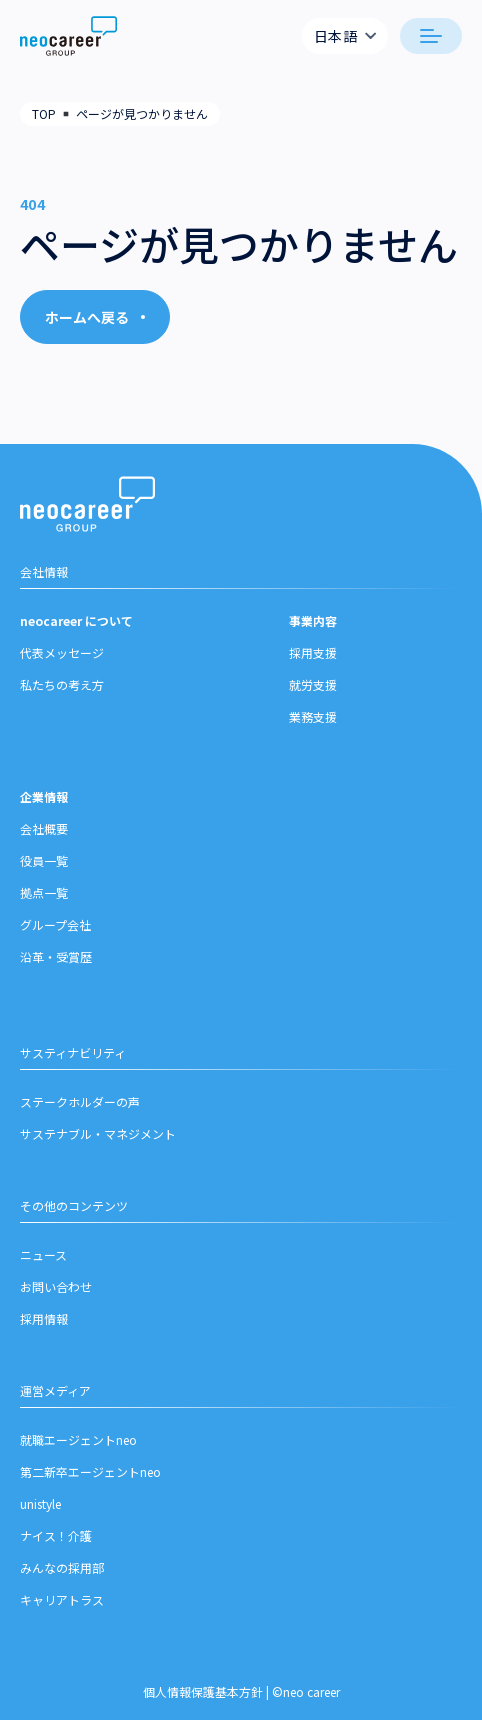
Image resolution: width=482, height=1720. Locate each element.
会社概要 (44, 828)
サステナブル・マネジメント (98, 1133)
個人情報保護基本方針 (203, 1691)
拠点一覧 (44, 892)
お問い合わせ (56, 1286)
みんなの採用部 (62, 1567)
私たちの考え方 (62, 684)
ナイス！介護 (56, 1535)
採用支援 (313, 652)
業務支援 (313, 716)
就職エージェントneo (78, 1439)
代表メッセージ (62, 652)
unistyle (40, 1503)
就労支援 (313, 684)
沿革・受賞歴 (56, 956)
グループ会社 (55, 924)
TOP (44, 113)
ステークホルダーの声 (80, 1101)
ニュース (43, 1254)
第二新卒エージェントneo (90, 1471)
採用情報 (44, 1318)
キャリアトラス (62, 1599)
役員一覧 (44, 860)
